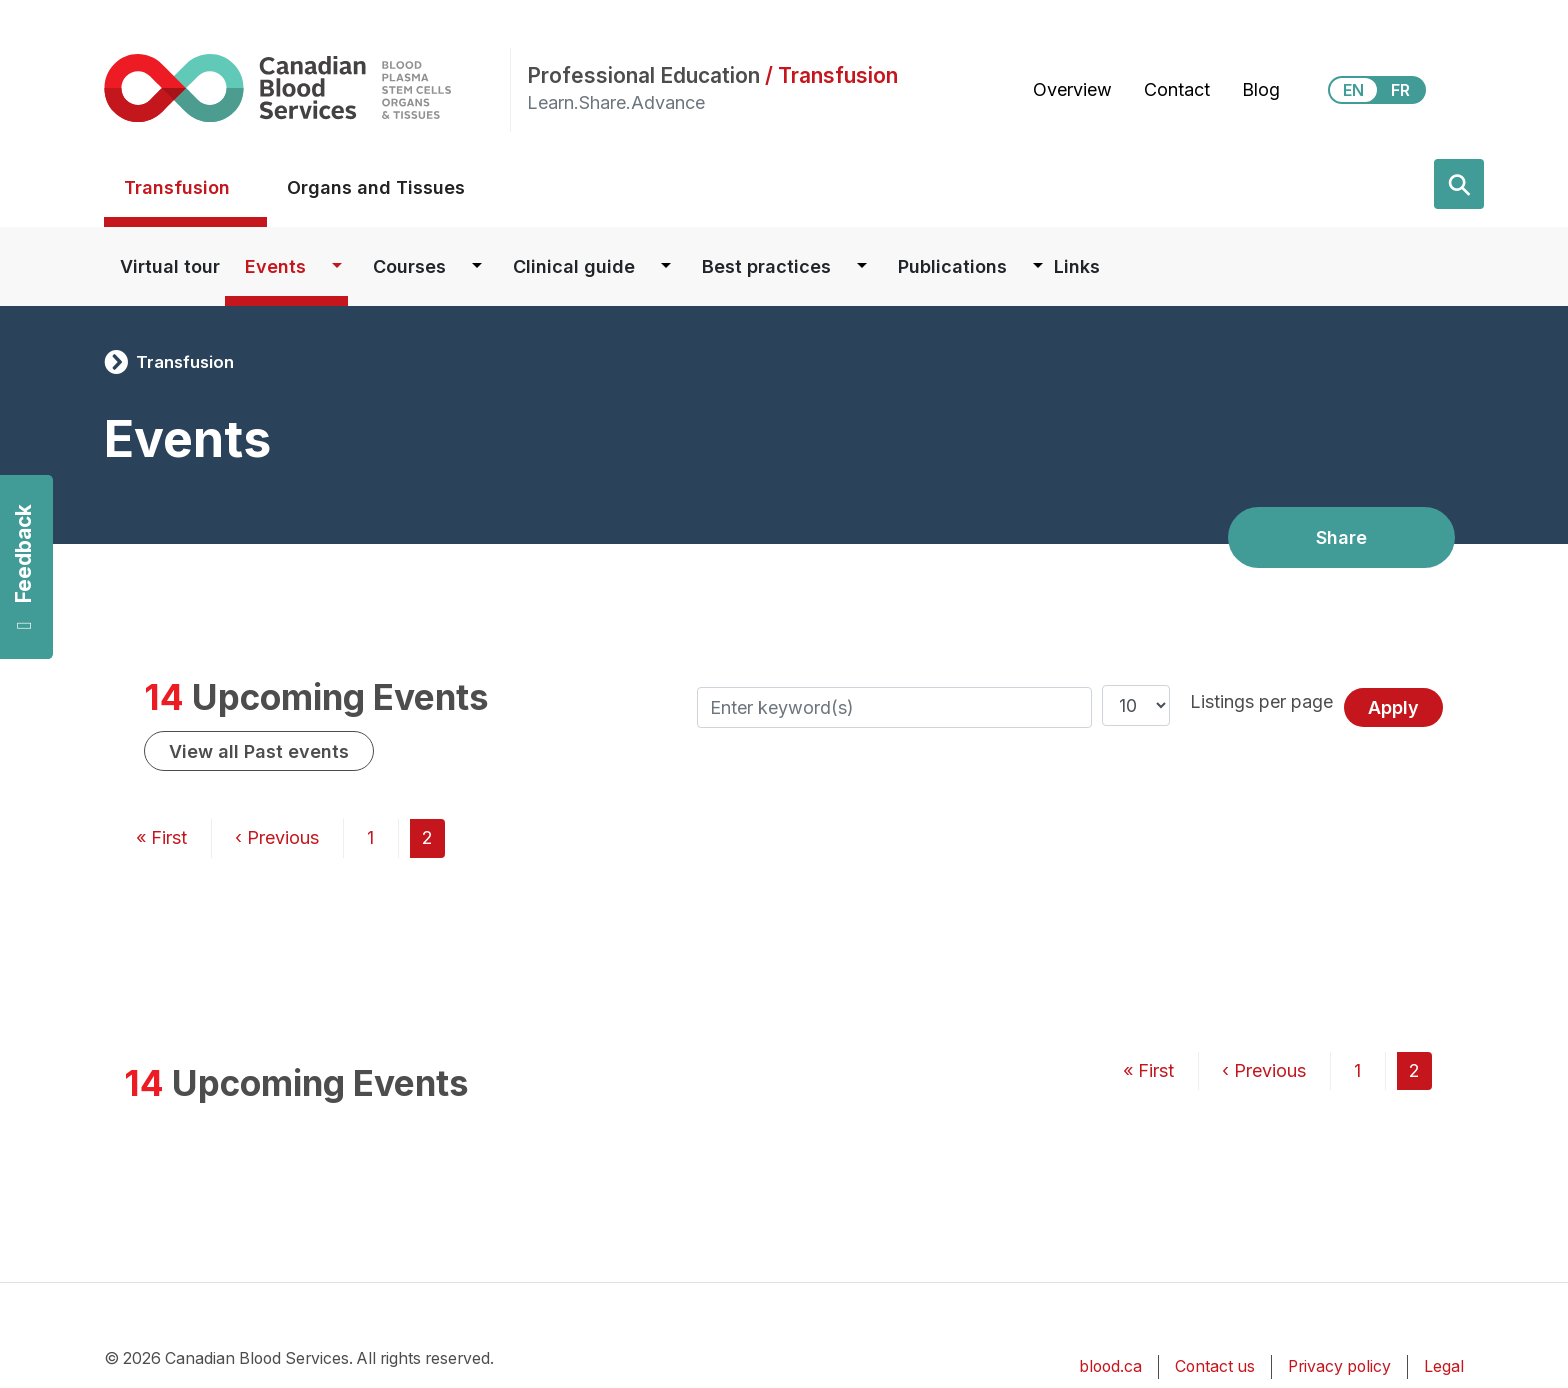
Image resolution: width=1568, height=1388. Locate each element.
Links (1077, 266)
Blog (1261, 89)
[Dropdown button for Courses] (477, 266)
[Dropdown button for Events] (337, 266)
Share (1341, 537)
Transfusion (177, 187)
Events (275, 266)
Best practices (766, 266)
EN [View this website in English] (1353, 90)
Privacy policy (1339, 1366)
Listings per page (1261, 701)
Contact (1177, 89)
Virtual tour (170, 266)
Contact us (1215, 1366)
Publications (952, 266)
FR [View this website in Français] (1400, 90)
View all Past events (259, 751)
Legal (1444, 1366)
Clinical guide (574, 266)
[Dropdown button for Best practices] (862, 266)
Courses (409, 266)
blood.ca (1110, 1366)
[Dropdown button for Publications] (1038, 266)
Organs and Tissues (376, 187)
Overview (1072, 89)
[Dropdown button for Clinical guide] (666, 266)
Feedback (23, 567)
